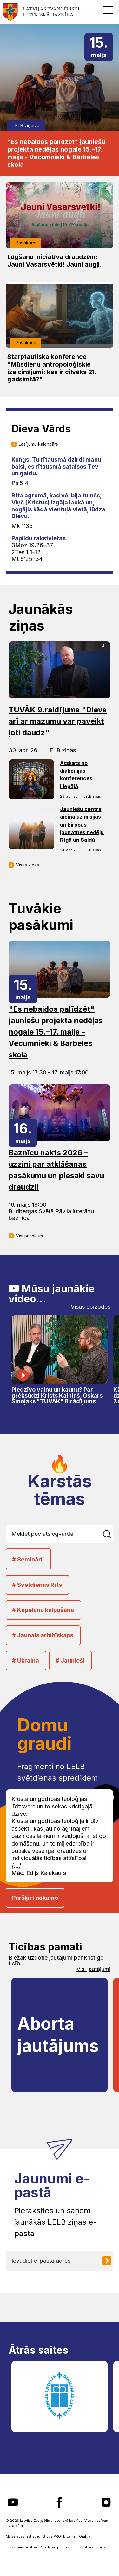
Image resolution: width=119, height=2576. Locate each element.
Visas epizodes (90, 1307)
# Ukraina (25, 1660)
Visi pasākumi (30, 1235)
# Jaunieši (70, 1660)
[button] (108, 9)
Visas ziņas (27, 864)
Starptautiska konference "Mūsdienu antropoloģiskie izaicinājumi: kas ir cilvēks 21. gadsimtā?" (51, 368)
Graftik (84, 2536)
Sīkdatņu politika (55, 2547)
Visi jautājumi (93, 1969)
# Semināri (28, 1559)
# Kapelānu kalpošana (43, 1609)
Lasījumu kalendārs (38, 444)
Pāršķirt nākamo (35, 1897)
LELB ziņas (24, 125)
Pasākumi (26, 242)
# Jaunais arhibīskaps (42, 1635)
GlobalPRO (52, 2536)
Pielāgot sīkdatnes (89, 2547)
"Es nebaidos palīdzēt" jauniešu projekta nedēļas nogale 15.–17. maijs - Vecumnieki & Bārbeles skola (56, 153)
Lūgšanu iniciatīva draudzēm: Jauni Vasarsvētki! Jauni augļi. (54, 260)
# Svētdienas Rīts (37, 1584)
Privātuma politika (22, 2547)
